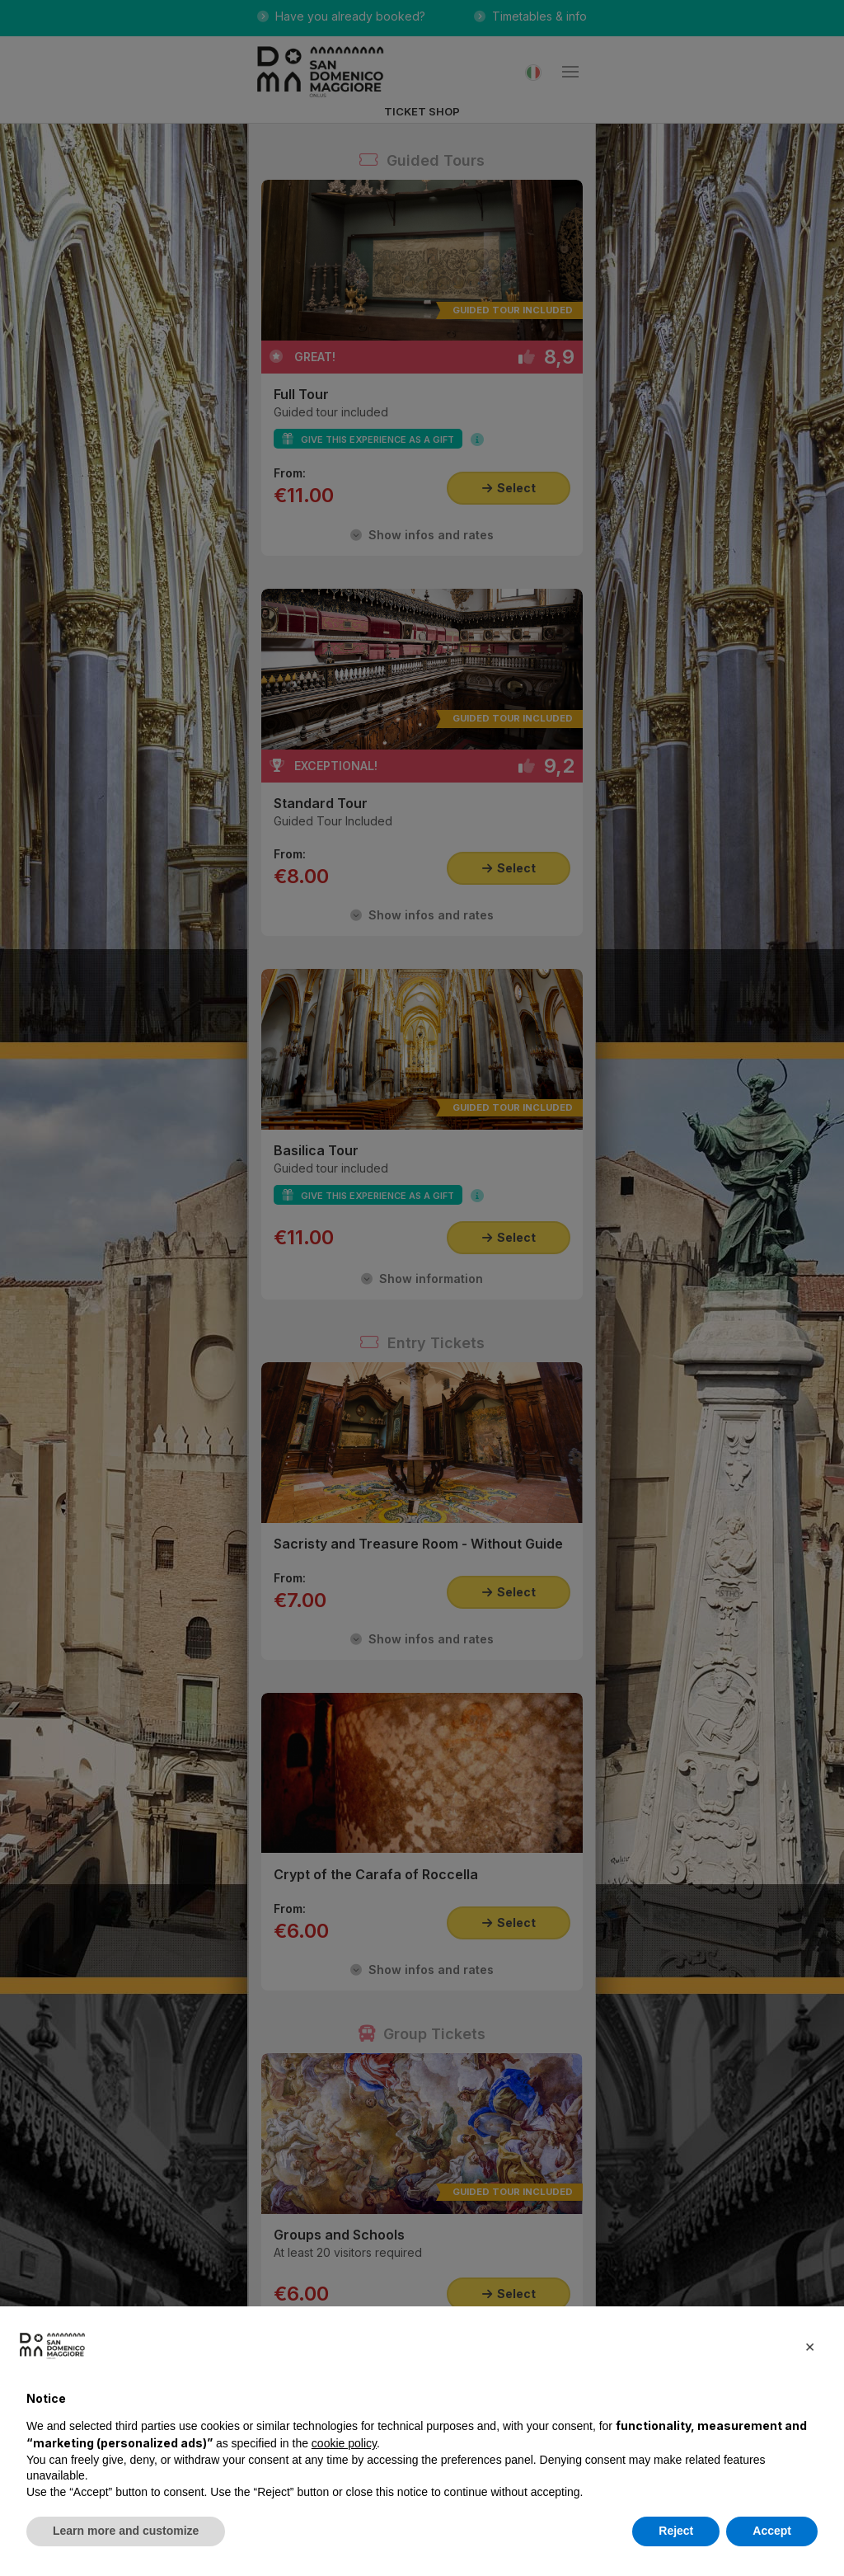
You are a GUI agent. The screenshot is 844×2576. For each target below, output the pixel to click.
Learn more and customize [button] (126, 2530)
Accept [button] (772, 2530)
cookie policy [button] (344, 2443)
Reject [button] (676, 2530)
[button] (809, 2346)
